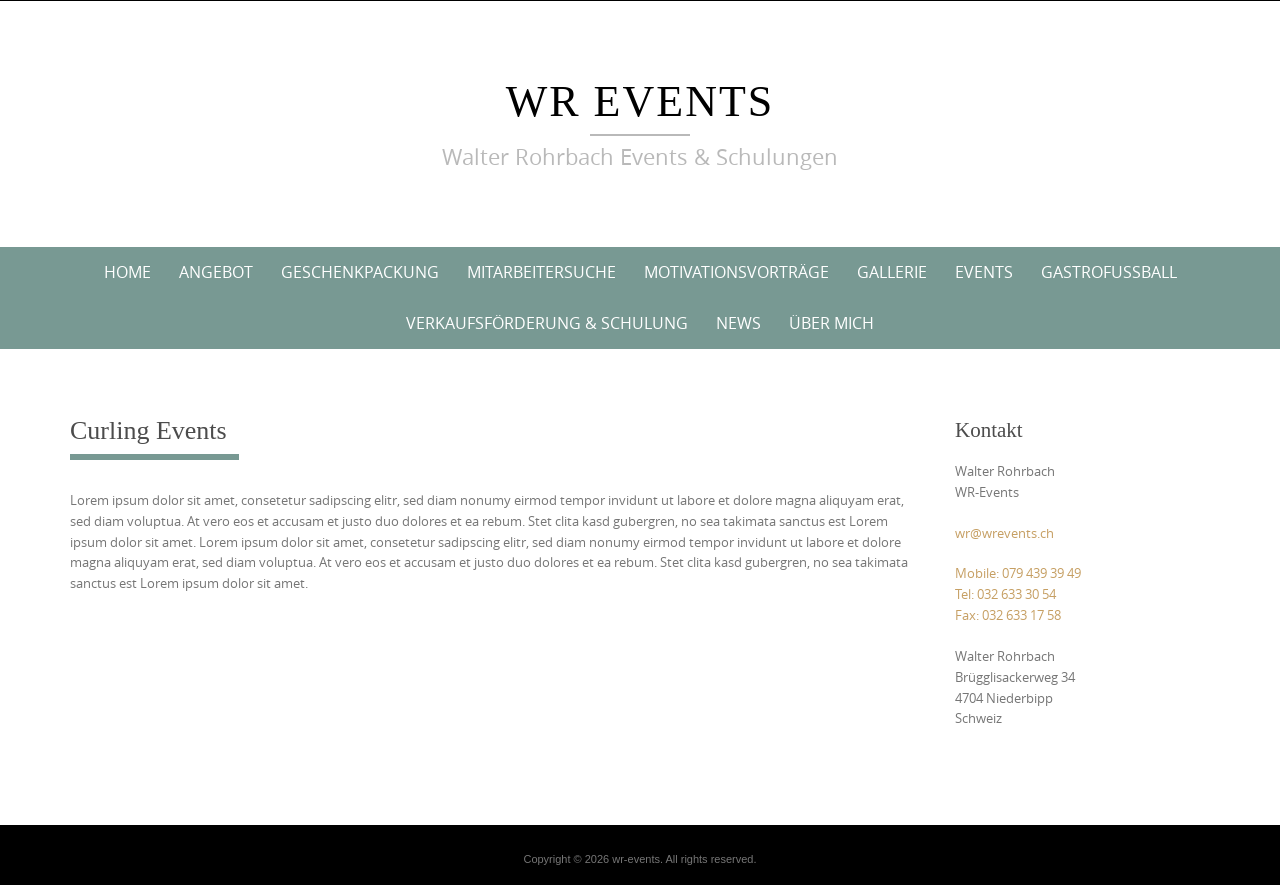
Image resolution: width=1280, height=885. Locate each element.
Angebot (216, 272)
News (738, 323)
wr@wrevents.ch (1004, 533)
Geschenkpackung (360, 272)
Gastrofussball (1109, 272)
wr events (640, 101)
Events (984, 272)
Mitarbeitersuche (541, 272)
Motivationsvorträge (736, 272)
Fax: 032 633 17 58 (1008, 615)
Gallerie (892, 272)
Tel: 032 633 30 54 (1005, 594)
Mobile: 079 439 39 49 (1018, 573)
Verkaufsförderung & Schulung (547, 323)
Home (127, 272)
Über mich (831, 323)
